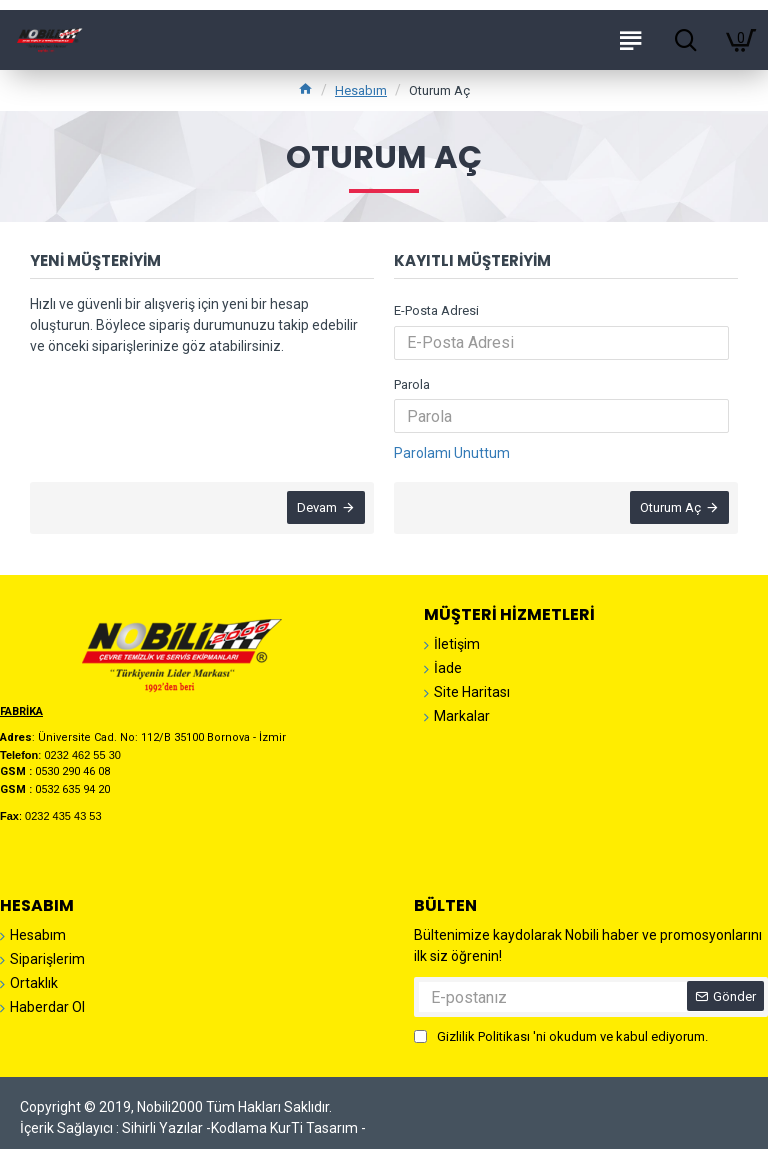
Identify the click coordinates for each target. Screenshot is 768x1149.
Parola (412, 384)
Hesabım (361, 90)
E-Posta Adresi (436, 310)
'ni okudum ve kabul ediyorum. (561, 1037)
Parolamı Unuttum (452, 453)
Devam (316, 508)
